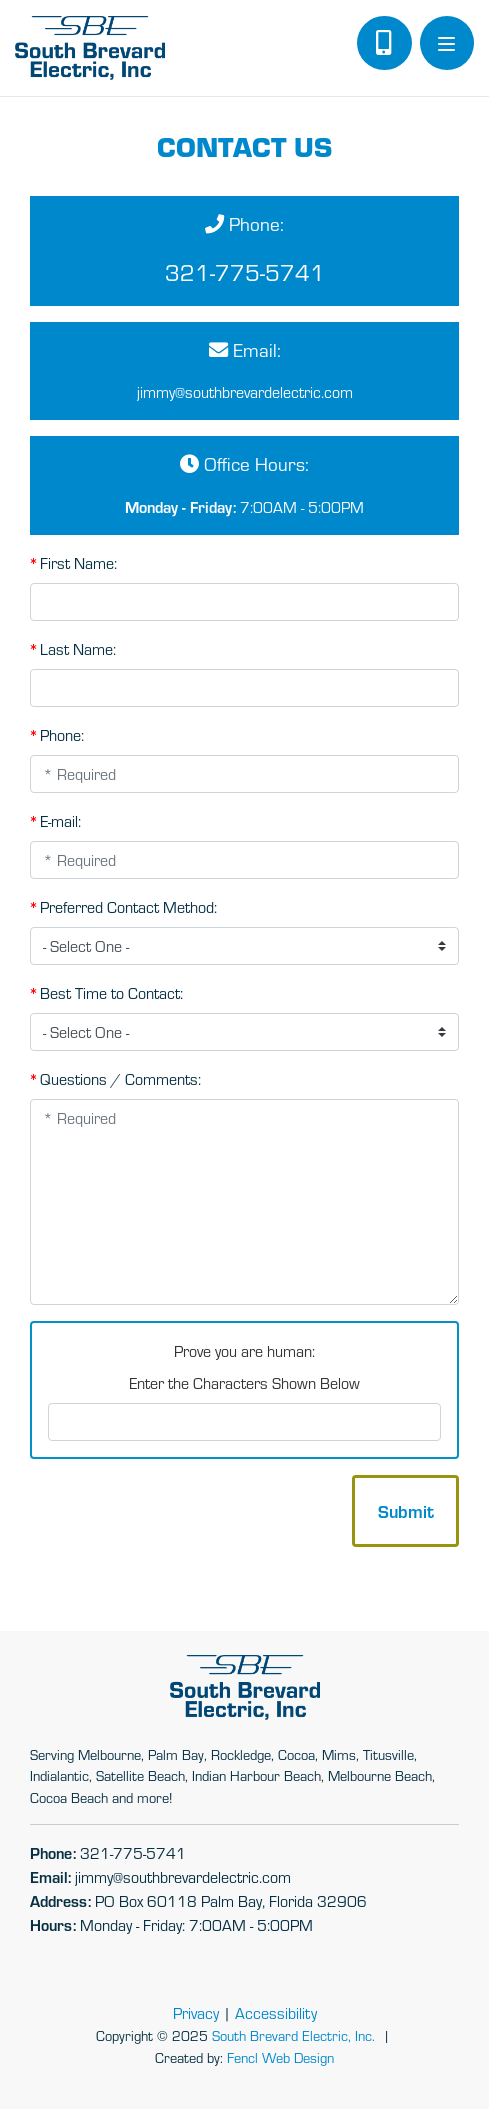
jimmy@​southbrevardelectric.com (245, 391)
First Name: (73, 562)
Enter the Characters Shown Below (244, 1382)
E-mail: (55, 820)
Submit (406, 1510)
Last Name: (73, 648)
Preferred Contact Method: (123, 906)
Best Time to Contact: (106, 992)
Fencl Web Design (280, 2057)
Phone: (57, 734)
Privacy (196, 2012)
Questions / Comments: (115, 1078)
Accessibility (276, 2012)
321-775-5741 (245, 271)
